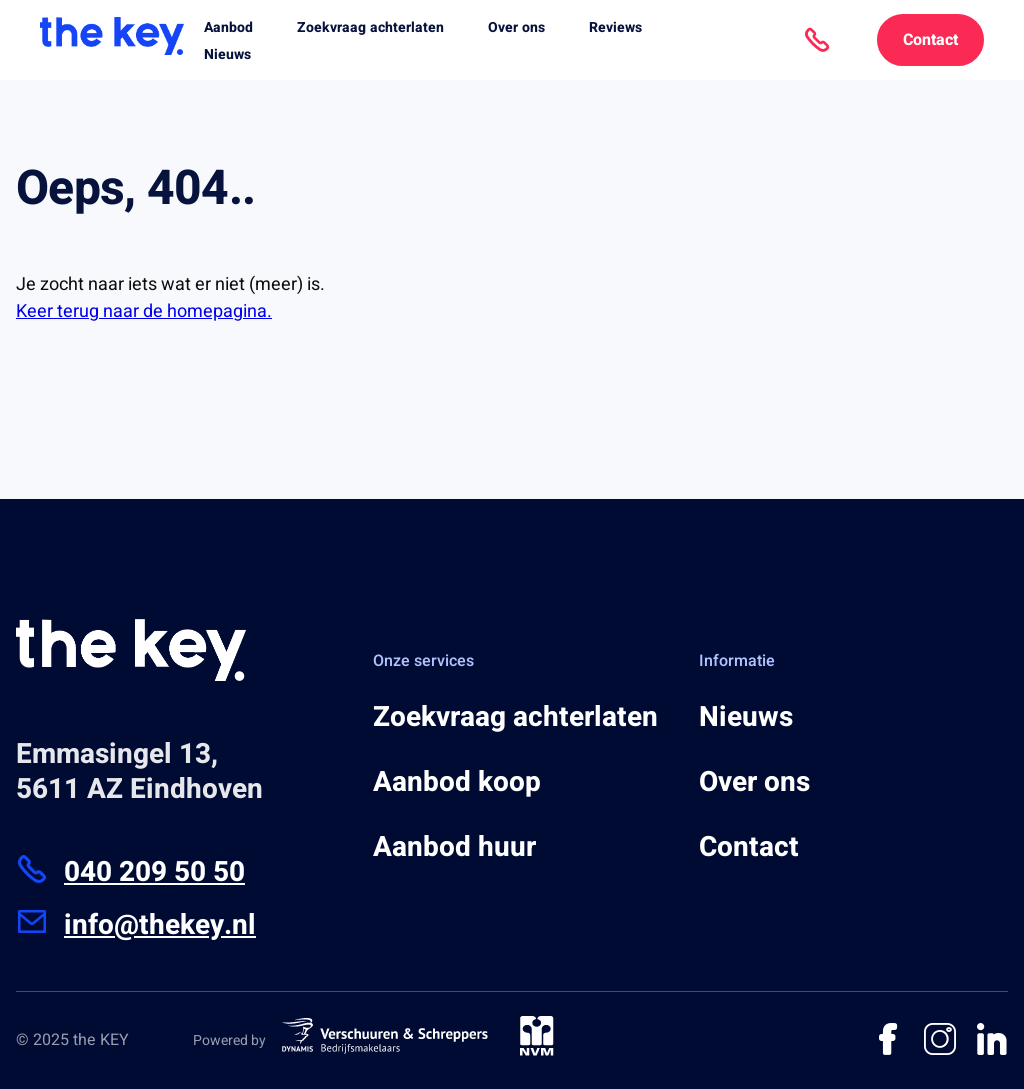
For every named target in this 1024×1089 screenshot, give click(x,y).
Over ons (516, 27)
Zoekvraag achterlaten (370, 27)
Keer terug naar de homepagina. (144, 311)
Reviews (615, 27)
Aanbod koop (457, 782)
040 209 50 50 (130, 872)
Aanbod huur (454, 847)
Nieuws (227, 54)
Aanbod (228, 27)
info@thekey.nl (136, 925)
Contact (930, 40)
